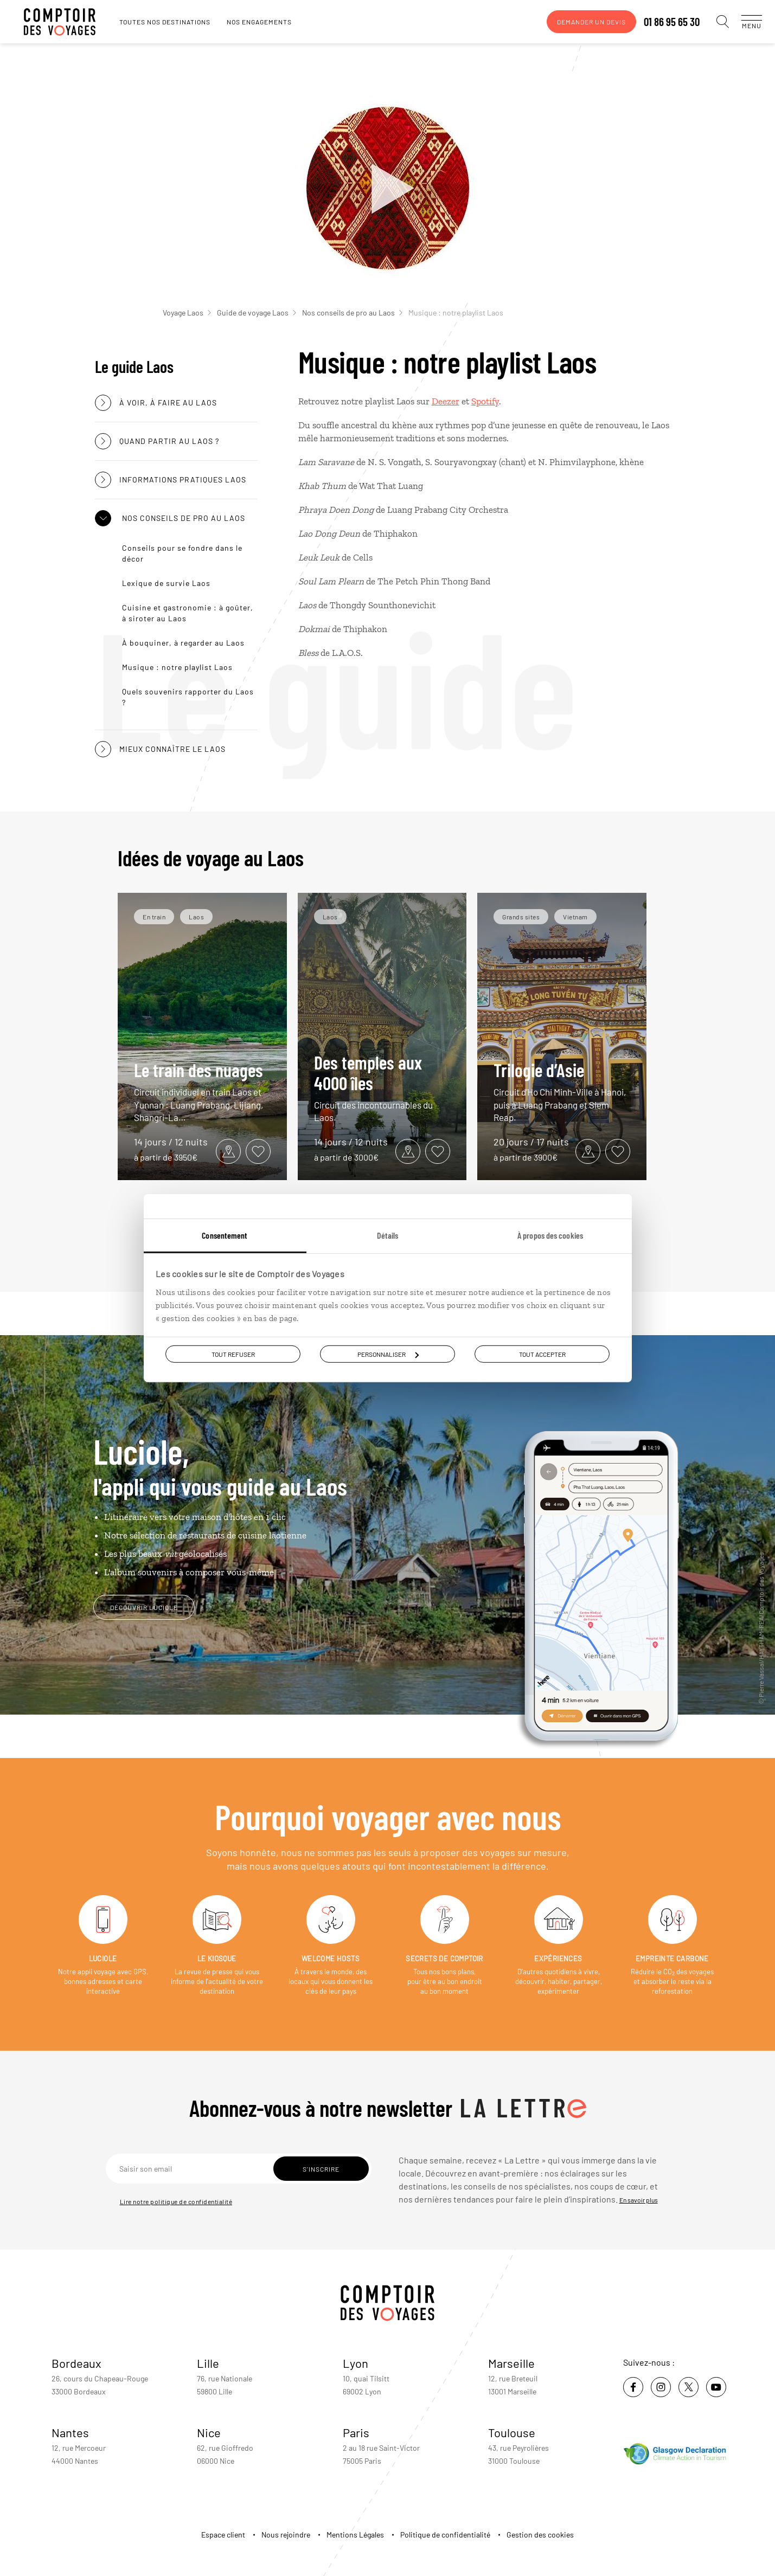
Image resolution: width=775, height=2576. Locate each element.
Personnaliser (388, 1354)
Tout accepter (542, 1354)
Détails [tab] (388, 1235)
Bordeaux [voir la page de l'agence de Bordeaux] (76, 2363)
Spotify (485, 401)
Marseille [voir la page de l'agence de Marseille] (511, 2363)
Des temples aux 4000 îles (382, 1088)
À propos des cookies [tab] (550, 1235)
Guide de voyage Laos (256, 312)
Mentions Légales (355, 2534)
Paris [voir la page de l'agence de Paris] (356, 2432)
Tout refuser (233, 1354)
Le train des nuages (202, 1091)
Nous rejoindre (285, 2534)
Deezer (445, 401)
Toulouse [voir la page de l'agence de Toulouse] (511, 2432)
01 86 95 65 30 (661, 21)
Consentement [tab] (224, 1235)
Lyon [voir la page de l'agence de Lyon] (355, 2363)
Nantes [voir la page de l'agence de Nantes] (70, 2432)
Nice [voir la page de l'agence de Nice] (209, 2432)
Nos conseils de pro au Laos (352, 312)
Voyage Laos (187, 312)
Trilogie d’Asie (562, 1091)
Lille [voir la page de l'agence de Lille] (208, 2363)
